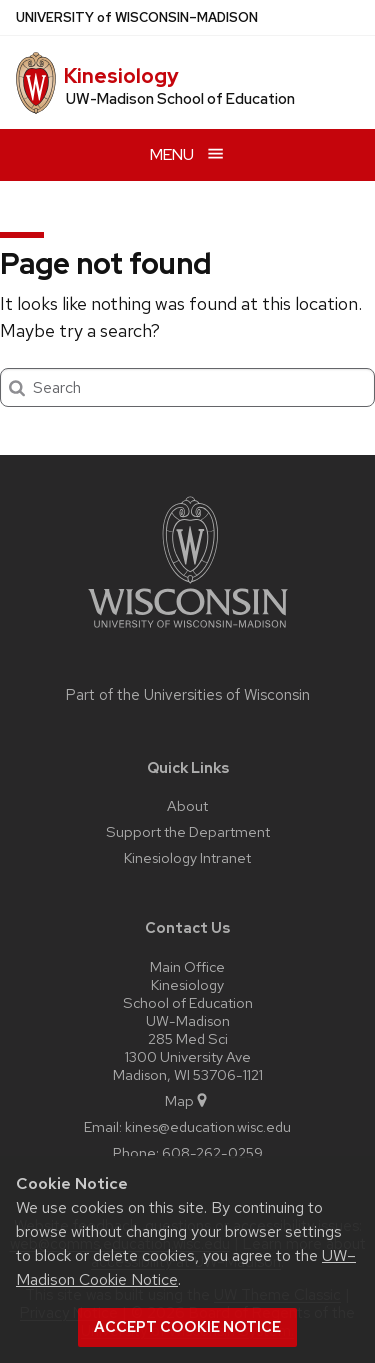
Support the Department (188, 831)
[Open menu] (187, 154)
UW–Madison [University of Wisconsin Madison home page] (137, 17)
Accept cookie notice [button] (187, 1327)
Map (187, 1100)
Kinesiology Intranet (187, 857)
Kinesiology (121, 76)
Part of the (188, 695)
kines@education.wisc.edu (208, 1126)
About (187, 805)
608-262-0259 (212, 1152)
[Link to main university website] (188, 631)
